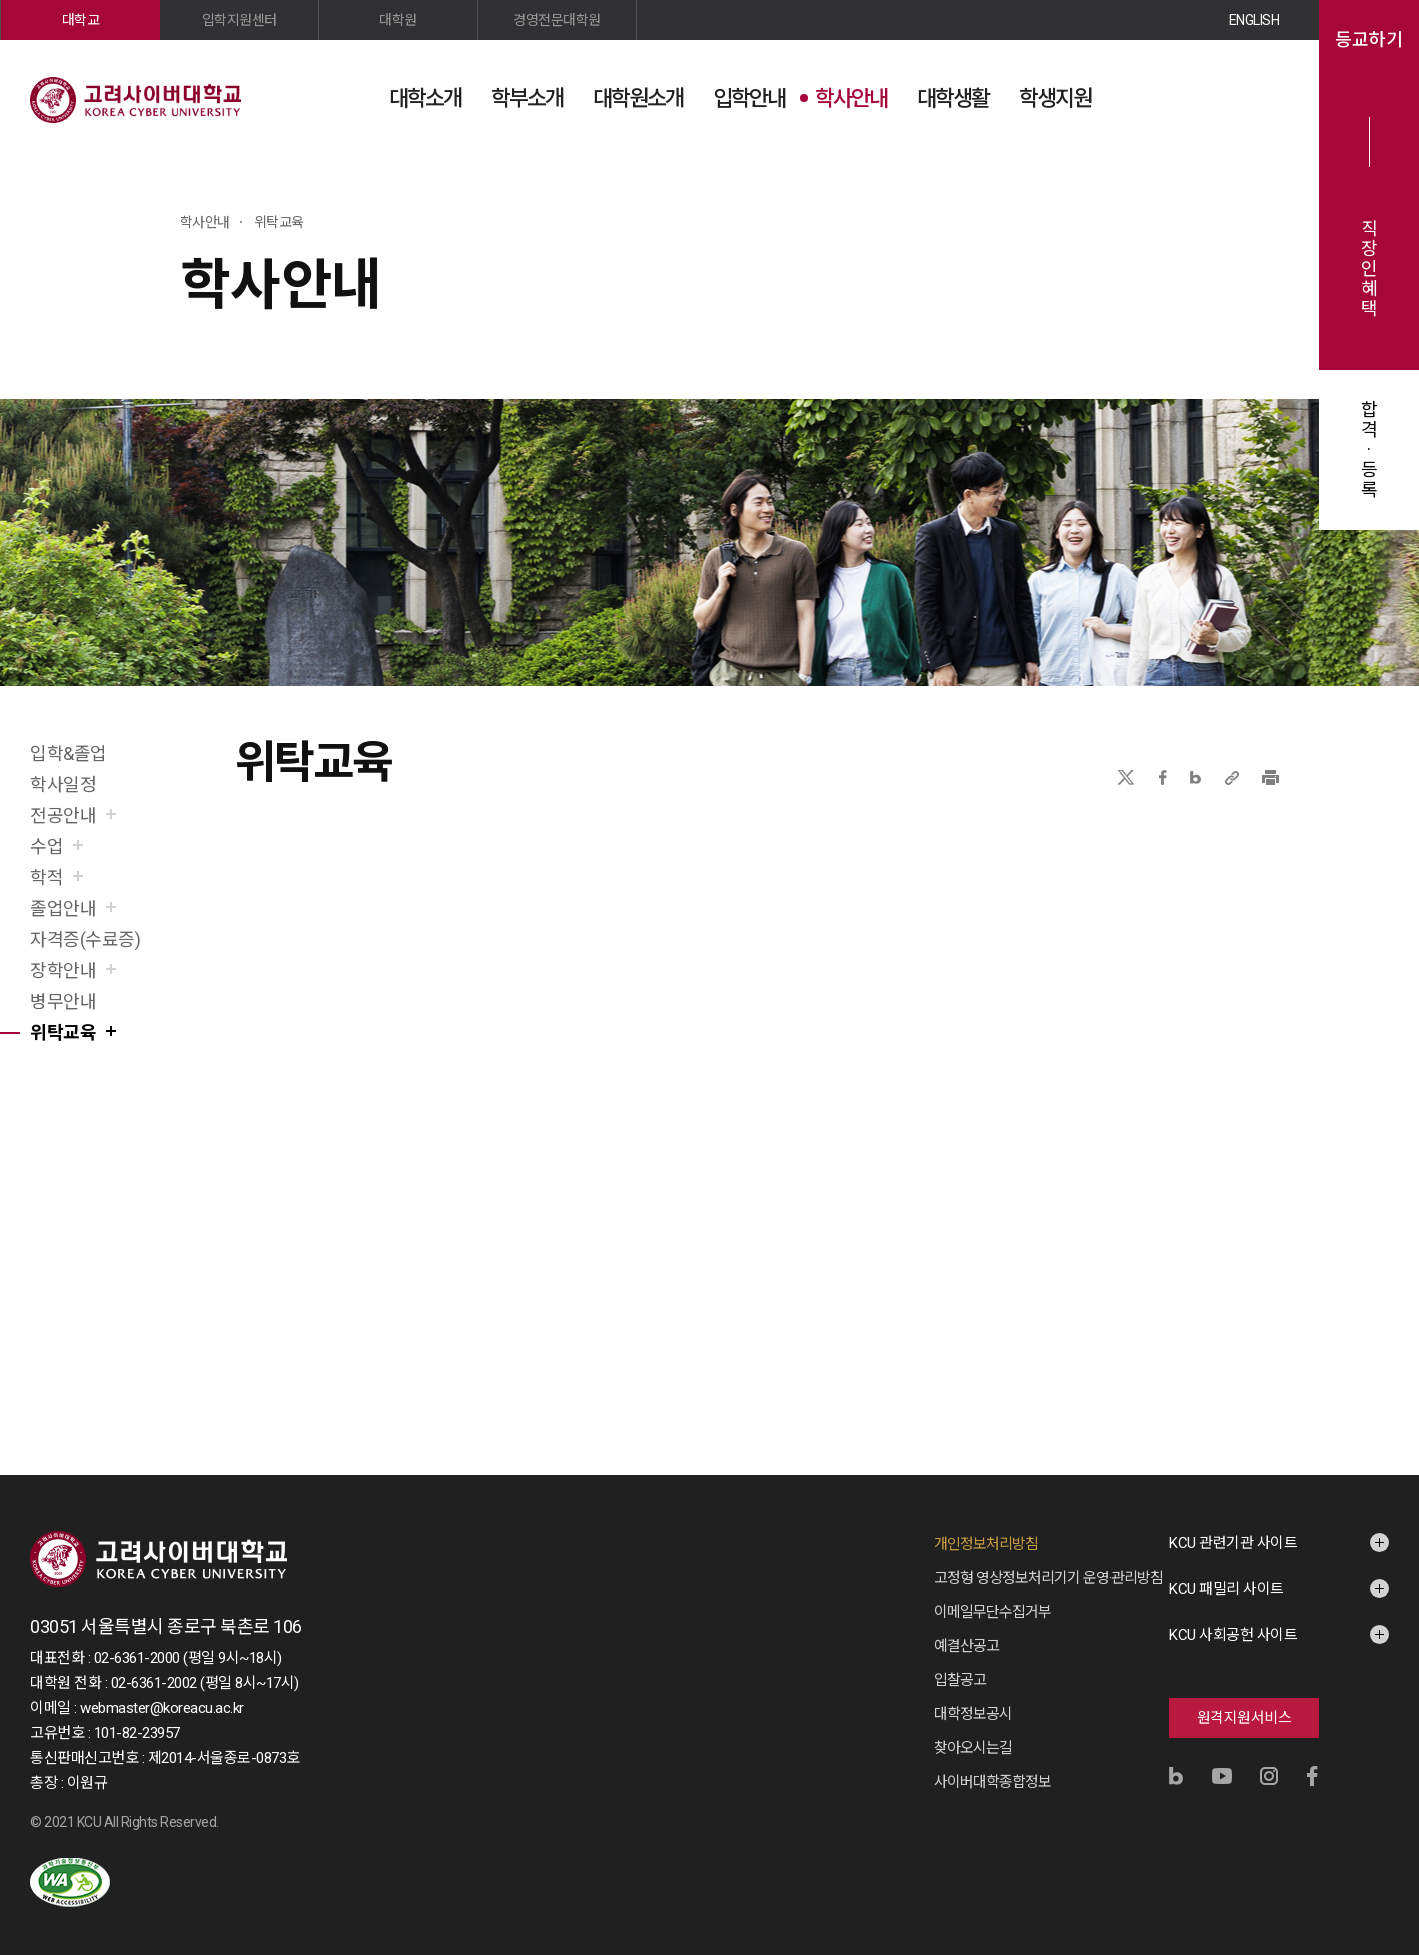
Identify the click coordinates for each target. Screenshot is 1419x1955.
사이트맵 (1264, 97)
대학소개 (425, 98)
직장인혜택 (1369, 269)
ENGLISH (1254, 20)
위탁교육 (63, 1032)
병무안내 (63, 1001)
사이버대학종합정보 (992, 1782)
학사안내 (851, 98)
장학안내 (63, 970)
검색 (1214, 97)
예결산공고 (966, 1646)
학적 (46, 877)
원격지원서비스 (1244, 1718)
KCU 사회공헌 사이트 (1233, 1635)
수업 (46, 846)
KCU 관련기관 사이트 (1233, 1543)
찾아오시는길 (973, 1748)
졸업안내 (63, 908)
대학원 (398, 20)
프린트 (1270, 777)
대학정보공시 (973, 1714)
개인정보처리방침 (986, 1544)
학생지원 (1055, 98)
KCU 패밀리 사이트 (1226, 1589)
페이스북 (1163, 777)
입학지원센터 (239, 20)
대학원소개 (638, 98)
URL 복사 (1232, 777)
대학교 (81, 20)
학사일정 (63, 784)
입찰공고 (960, 1680)
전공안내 (63, 815)
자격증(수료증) (85, 939)
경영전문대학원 (557, 20)
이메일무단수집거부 (992, 1612)
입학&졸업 (68, 753)
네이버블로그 (1195, 777)
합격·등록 (1369, 450)
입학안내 (749, 98)
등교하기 (1369, 40)
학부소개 (527, 98)
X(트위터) (1125, 777)
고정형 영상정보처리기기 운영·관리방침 (1048, 1578)
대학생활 (953, 98)
